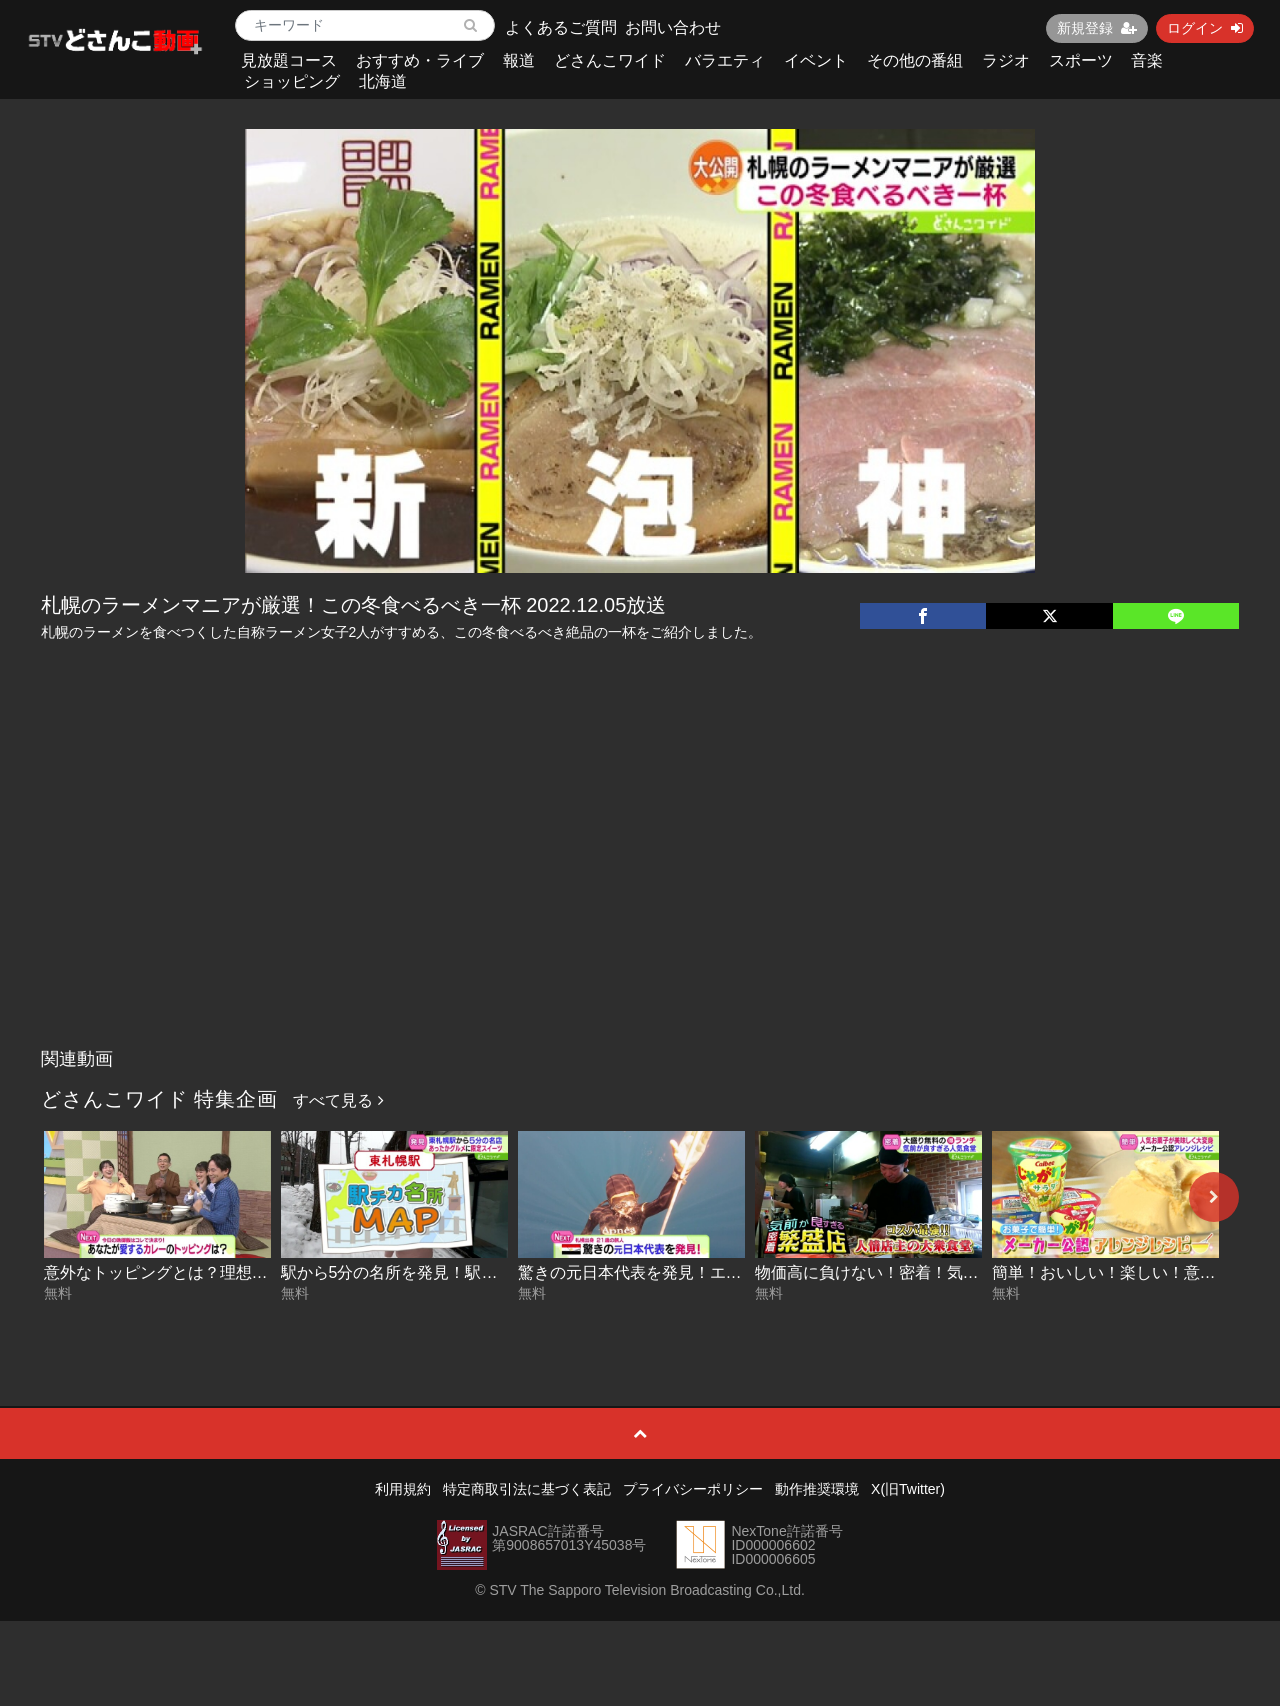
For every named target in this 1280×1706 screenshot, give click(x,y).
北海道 (383, 81)
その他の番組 (915, 60)
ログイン (1205, 28)
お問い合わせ (673, 27)
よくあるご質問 (561, 27)
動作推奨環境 (817, 1489)
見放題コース (289, 60)
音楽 (1147, 60)
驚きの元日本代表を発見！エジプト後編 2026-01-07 (705, 1272)
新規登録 (1097, 28)
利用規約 (403, 1489)
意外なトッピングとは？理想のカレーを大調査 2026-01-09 (255, 1272)
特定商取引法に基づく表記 (527, 1489)
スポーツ (1081, 60)
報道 (519, 60)
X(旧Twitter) (908, 1489)
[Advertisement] (640, 889)
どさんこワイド (610, 60)
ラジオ (1006, 60)
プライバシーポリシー (693, 1489)
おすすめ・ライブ (420, 60)
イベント (816, 60)
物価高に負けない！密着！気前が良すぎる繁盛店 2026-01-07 (974, 1272)
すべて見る (338, 1100)
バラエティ (725, 60)
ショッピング (292, 81)
